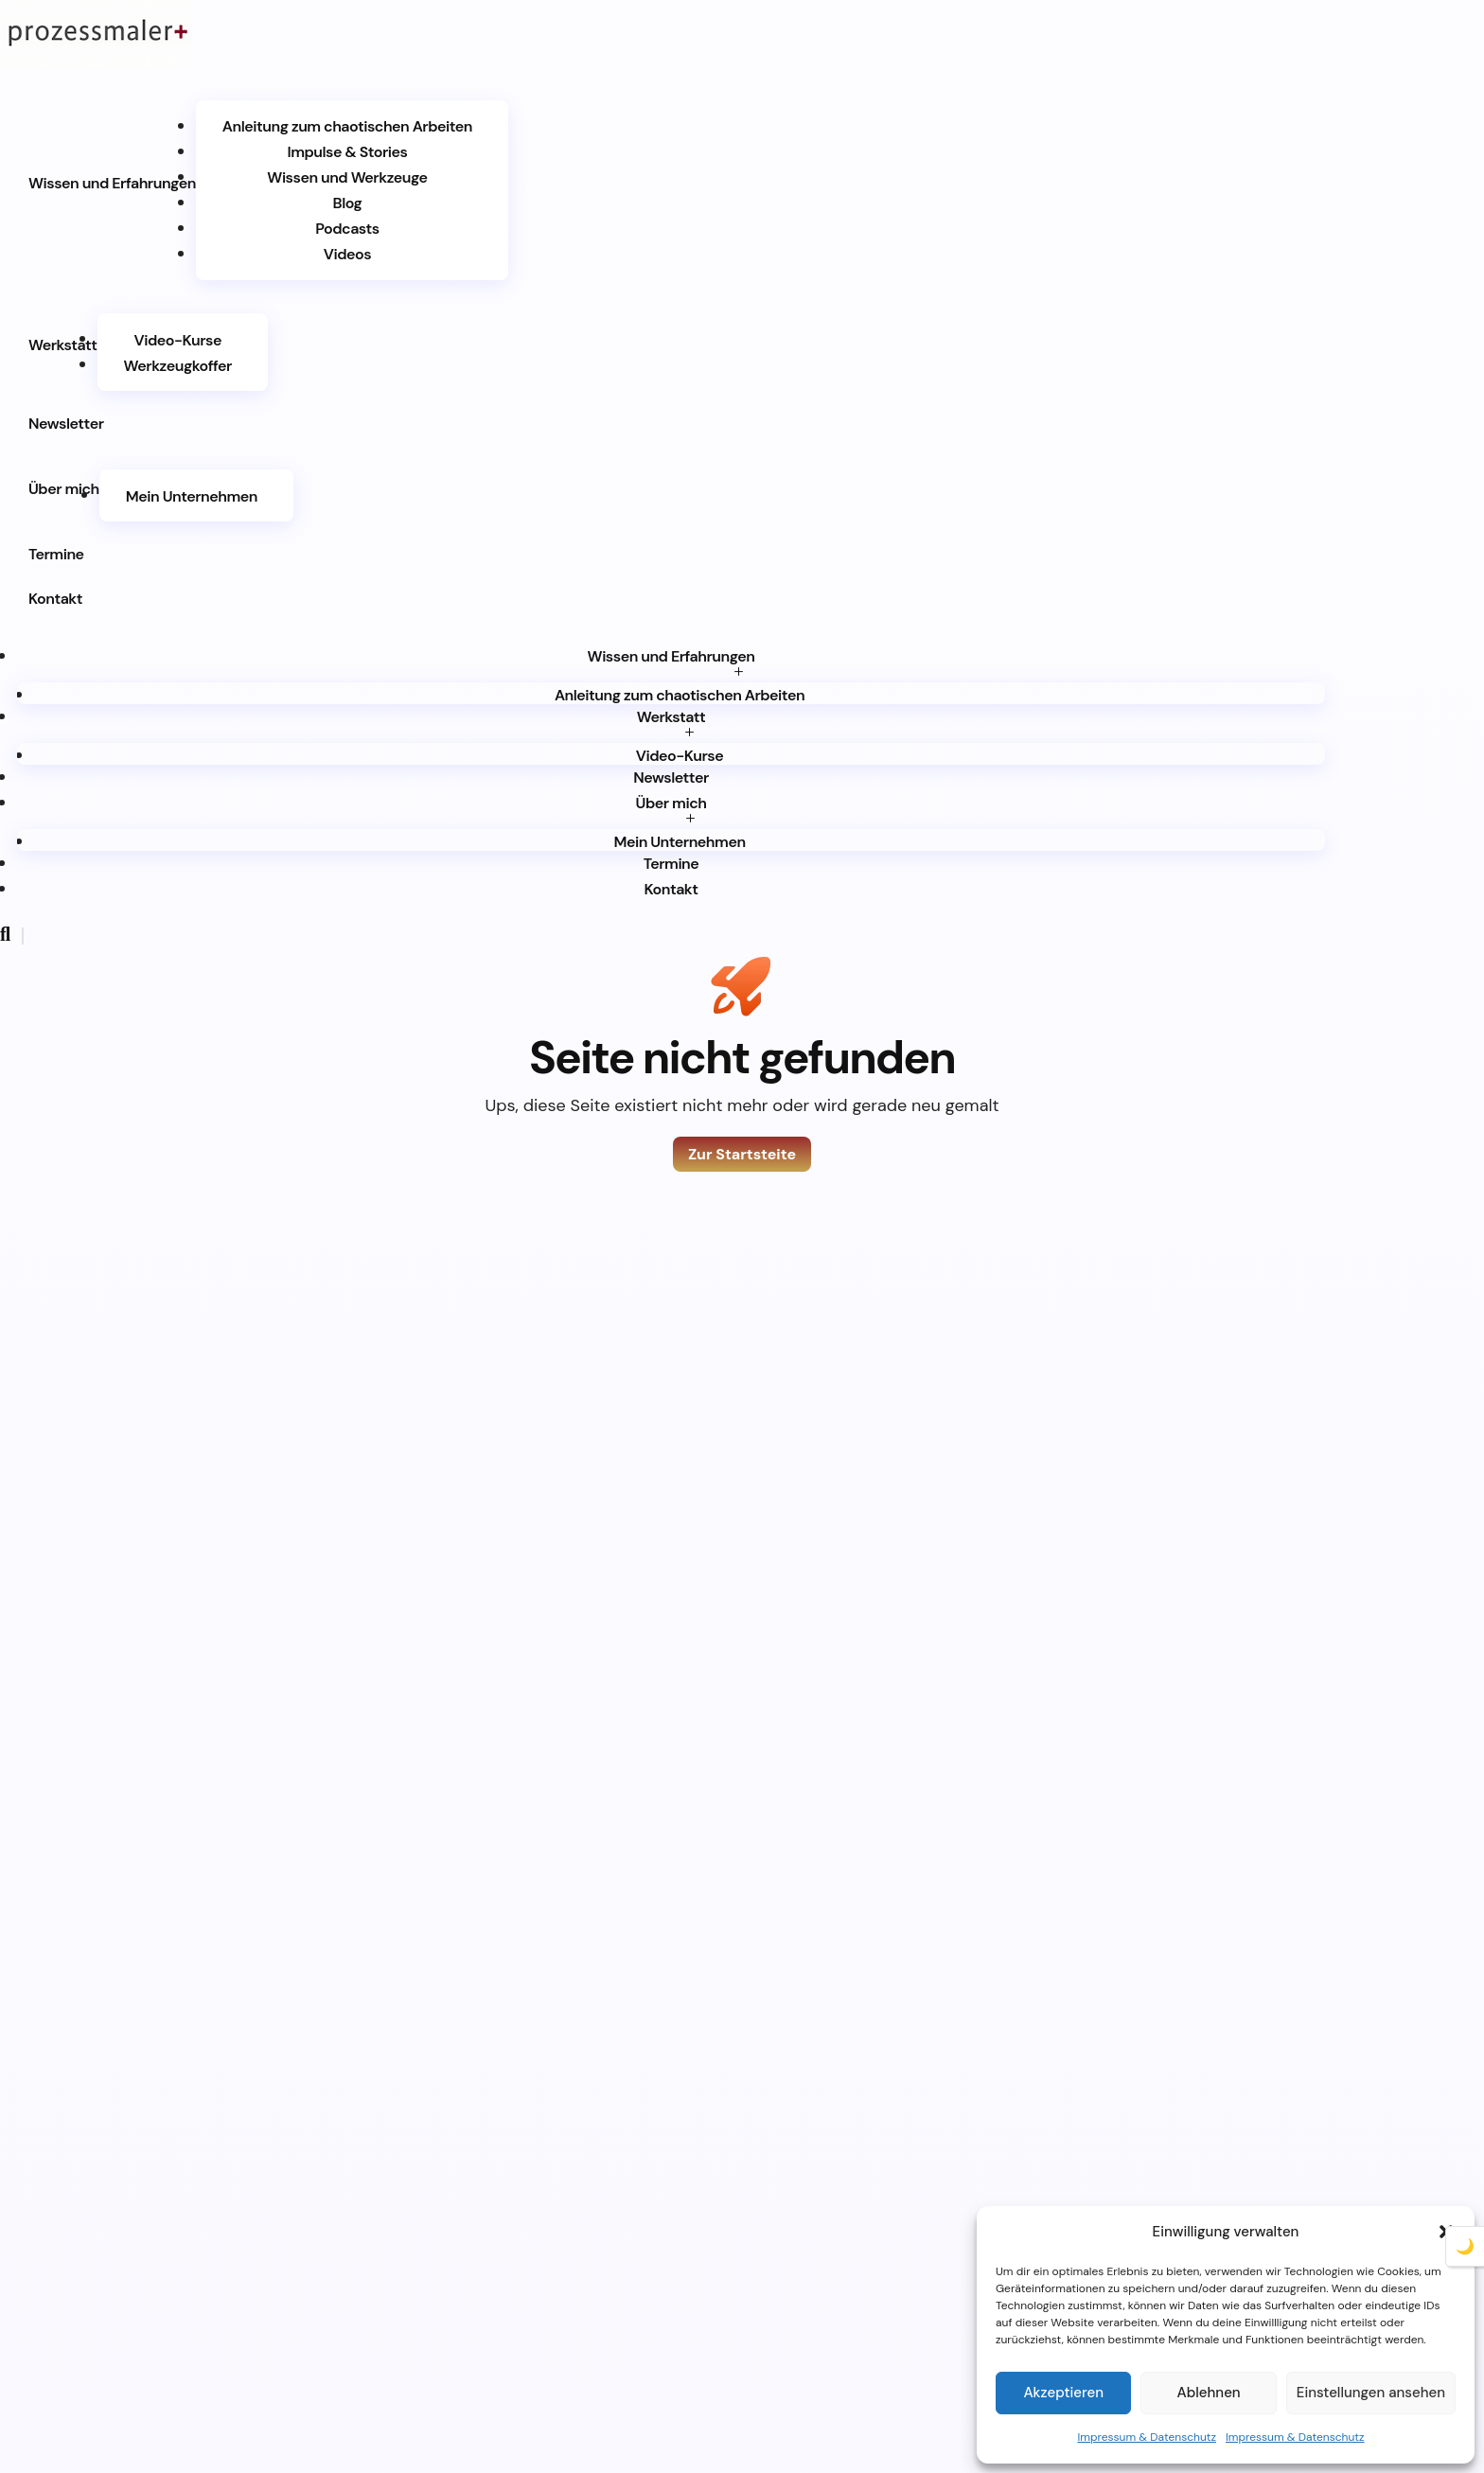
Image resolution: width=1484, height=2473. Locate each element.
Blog (347, 203)
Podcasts (347, 228)
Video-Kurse (177, 339)
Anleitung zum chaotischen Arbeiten (347, 126)
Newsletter (66, 423)
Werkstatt (62, 345)
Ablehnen (1209, 2392)
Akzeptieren (1063, 2392)
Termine (56, 554)
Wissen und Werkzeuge (347, 177)
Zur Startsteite (742, 1154)
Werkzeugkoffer (178, 365)
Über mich (63, 489)
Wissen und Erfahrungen (112, 183)
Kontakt (55, 599)
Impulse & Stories (347, 152)
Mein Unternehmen (191, 495)
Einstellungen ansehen (1371, 2392)
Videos (347, 254)
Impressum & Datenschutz (1146, 2437)
